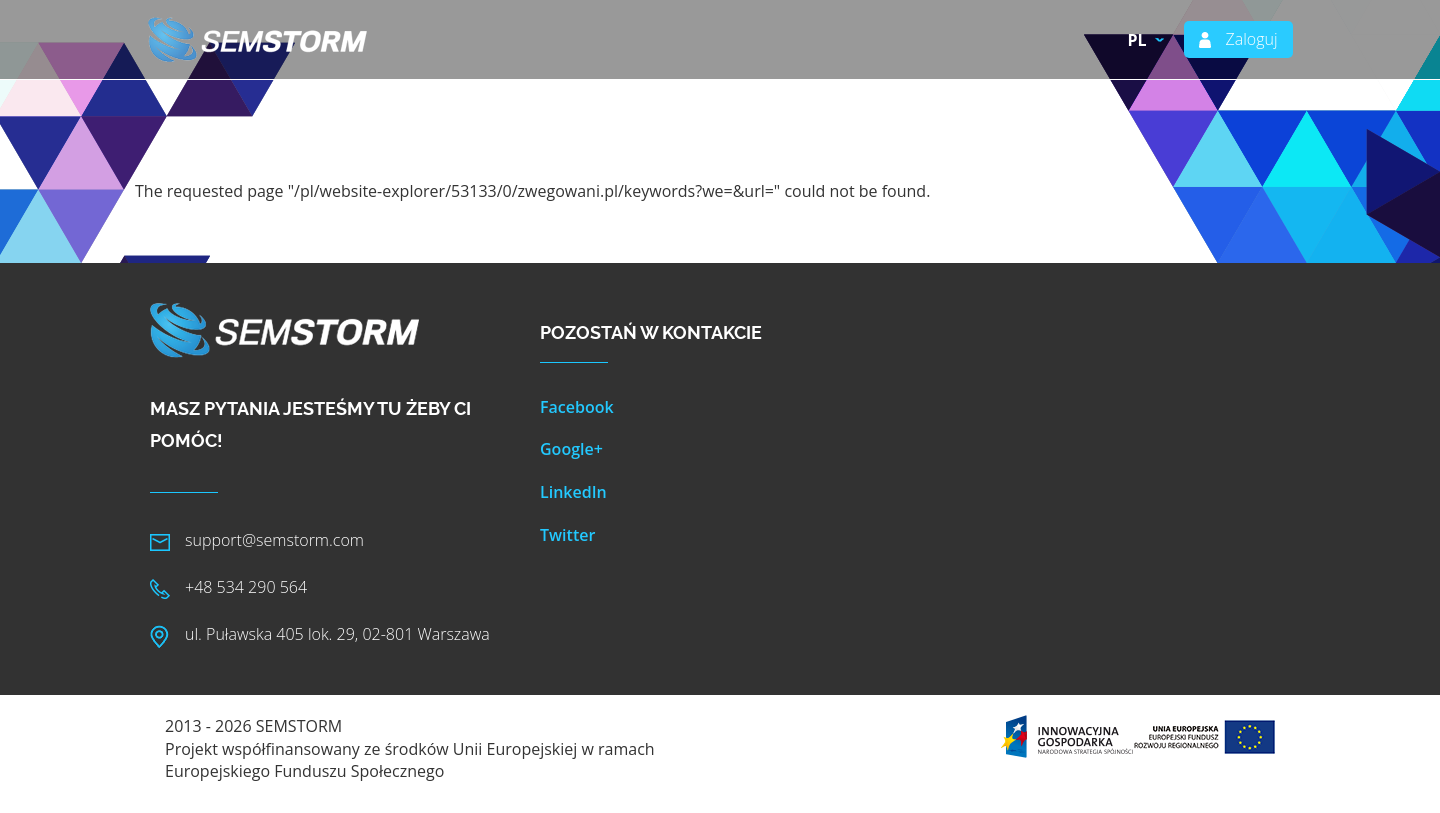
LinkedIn (573, 492)
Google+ (571, 449)
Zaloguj (1251, 39)
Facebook (577, 407)
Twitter (567, 535)
